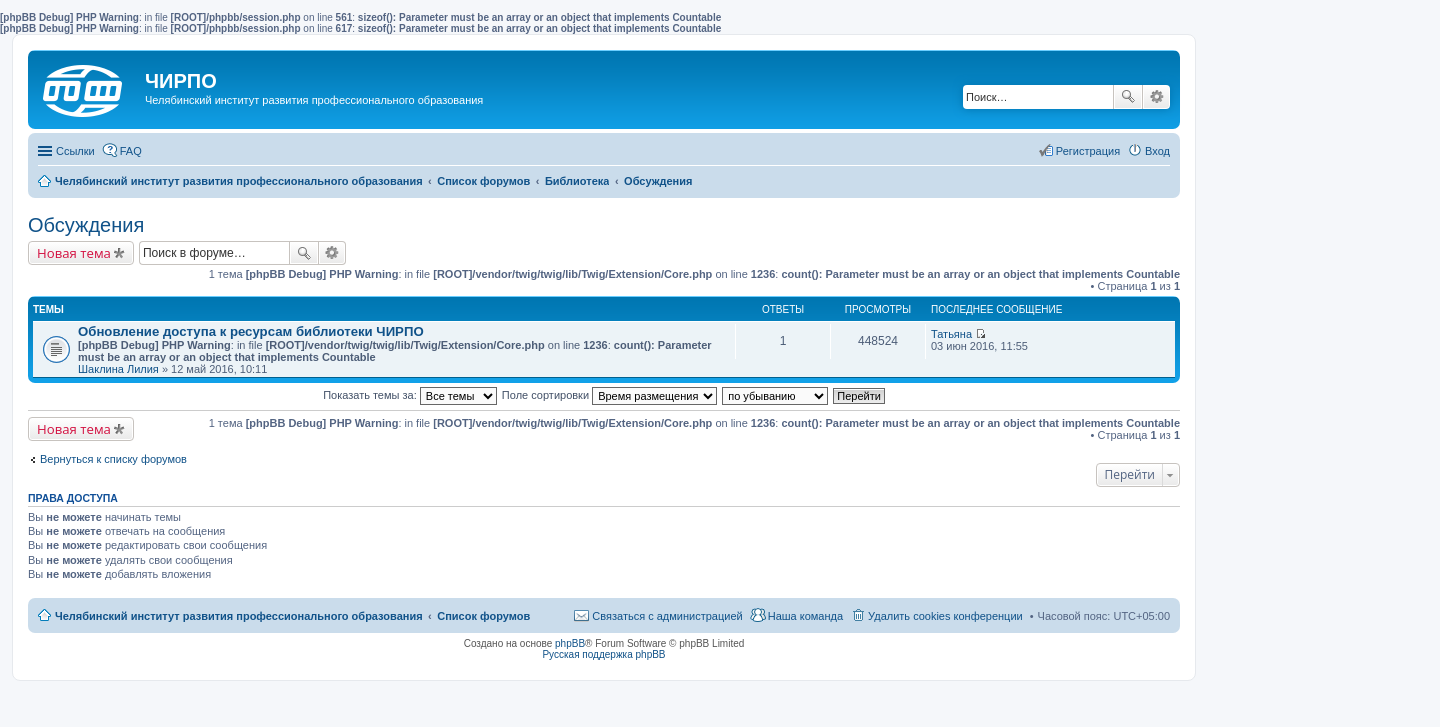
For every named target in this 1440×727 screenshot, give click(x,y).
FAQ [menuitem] (131, 151)
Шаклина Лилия (118, 369)
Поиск (1128, 97)
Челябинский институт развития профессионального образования (239, 616)
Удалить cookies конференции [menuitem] (945, 616)
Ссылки (75, 151)
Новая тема (74, 253)
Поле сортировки (609, 395)
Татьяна (951, 334)
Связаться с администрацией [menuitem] (667, 616)
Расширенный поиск (1156, 97)
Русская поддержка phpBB (603, 654)
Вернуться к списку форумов (113, 459)
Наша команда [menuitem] (805, 616)
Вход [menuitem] (1157, 151)
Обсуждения (86, 225)
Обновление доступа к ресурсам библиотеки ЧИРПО (251, 331)
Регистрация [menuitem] (1088, 151)
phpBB (570, 643)
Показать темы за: (410, 395)
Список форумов (483, 616)
